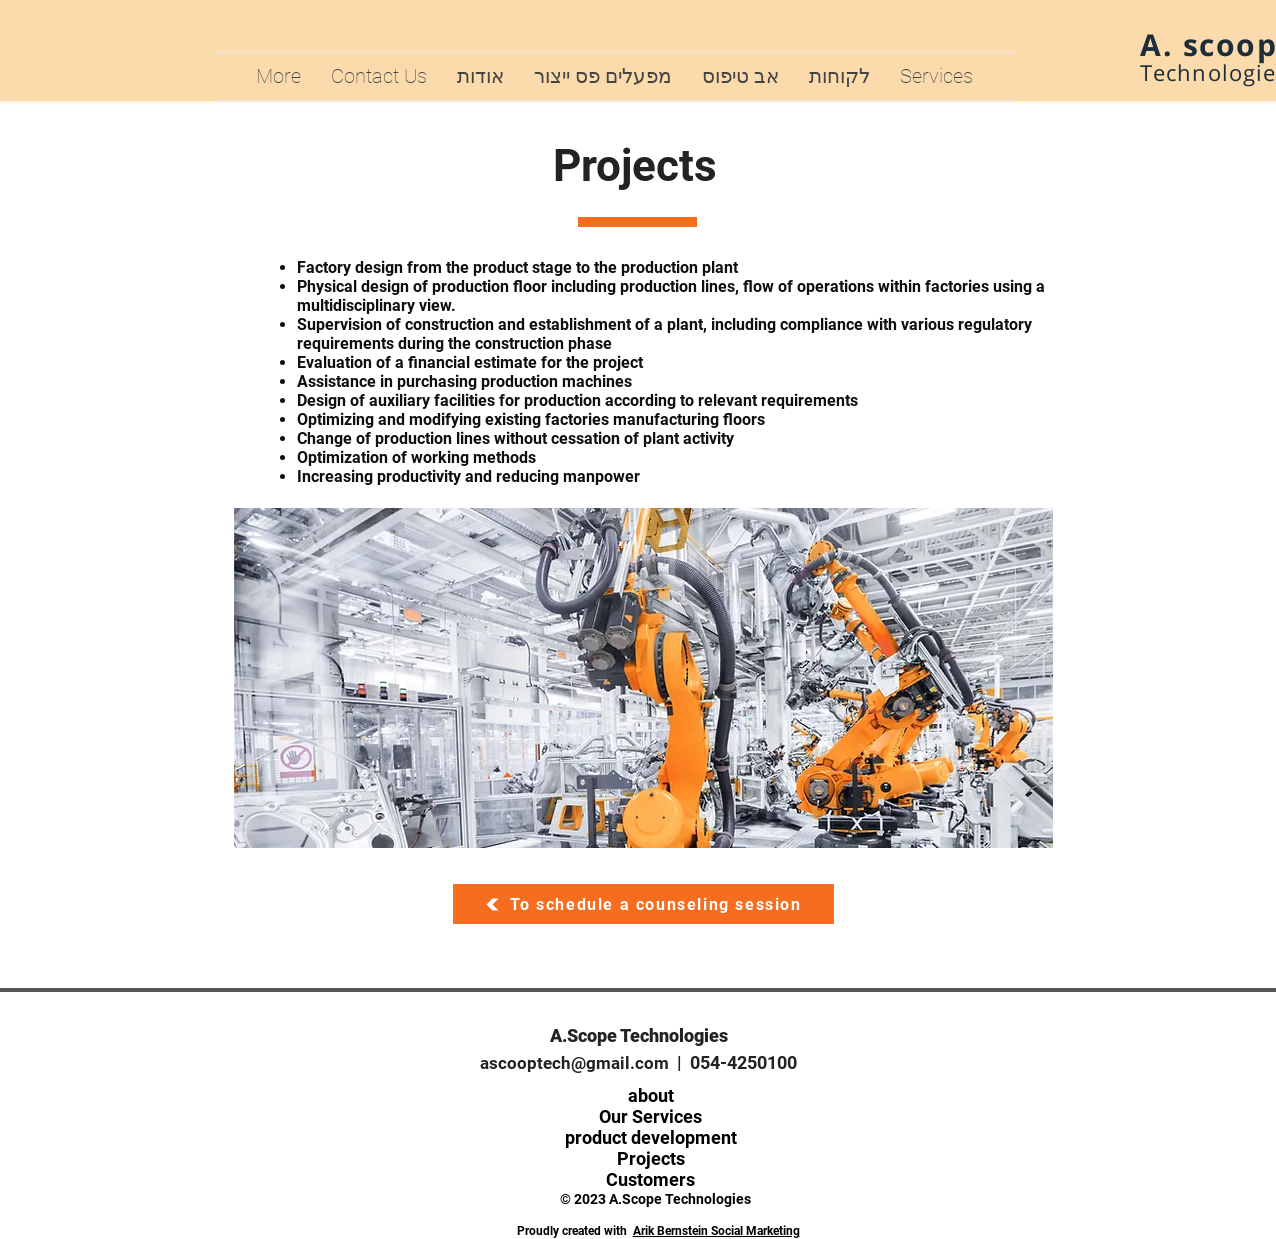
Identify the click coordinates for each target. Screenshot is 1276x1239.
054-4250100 (743, 1062)
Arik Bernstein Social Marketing (716, 1231)
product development (651, 1137)
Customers (650, 1179)
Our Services (650, 1116)
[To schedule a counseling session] (643, 904)
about (651, 1095)
